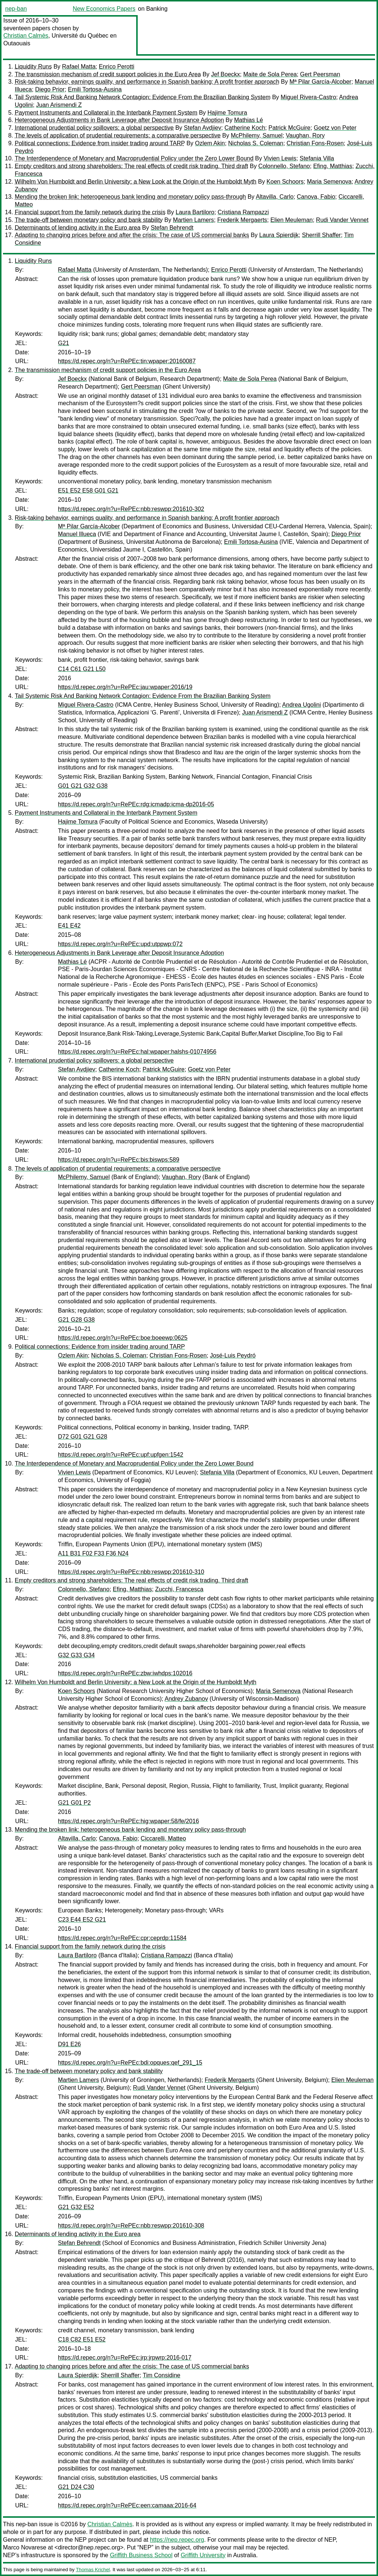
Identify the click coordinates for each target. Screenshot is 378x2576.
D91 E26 (69, 2044)
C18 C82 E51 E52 (82, 2339)
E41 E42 (69, 925)
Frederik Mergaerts (242, 220)
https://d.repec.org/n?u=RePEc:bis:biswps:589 (118, 1160)
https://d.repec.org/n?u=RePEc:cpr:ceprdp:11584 (122, 1938)
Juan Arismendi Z (59, 105)
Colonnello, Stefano (284, 166)
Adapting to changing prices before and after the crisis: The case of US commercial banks (132, 235)
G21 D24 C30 (76, 2487)
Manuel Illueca (77, 534)
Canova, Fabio (316, 197)
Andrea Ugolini (301, 705)
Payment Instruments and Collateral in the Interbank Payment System (106, 112)
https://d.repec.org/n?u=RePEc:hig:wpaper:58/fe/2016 (128, 1821)
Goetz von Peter (335, 128)
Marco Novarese (24, 2547)
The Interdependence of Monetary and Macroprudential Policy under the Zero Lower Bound (134, 158)
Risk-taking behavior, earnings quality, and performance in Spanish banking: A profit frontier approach (147, 82)
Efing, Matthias (332, 166)
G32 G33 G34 (76, 1655)
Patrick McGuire (289, 128)
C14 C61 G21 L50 (82, 669)
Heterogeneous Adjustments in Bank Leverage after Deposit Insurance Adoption (119, 120)
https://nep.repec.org (177, 2540)
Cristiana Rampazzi (243, 212)
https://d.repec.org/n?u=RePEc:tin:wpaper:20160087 (127, 361)
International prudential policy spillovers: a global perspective (94, 128)
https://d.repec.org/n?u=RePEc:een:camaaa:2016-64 (127, 2505)
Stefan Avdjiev (202, 128)
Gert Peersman (320, 74)
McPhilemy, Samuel (256, 135)
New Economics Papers (104, 9)
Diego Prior (50, 89)
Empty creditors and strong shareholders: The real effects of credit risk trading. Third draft (131, 166)
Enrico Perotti (116, 66)
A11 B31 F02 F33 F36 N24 (93, 1553)
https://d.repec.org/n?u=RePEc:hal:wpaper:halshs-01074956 (137, 1052)
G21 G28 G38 (76, 1320)
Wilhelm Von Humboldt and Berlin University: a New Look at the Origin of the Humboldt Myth (136, 181)
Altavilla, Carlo (274, 197)
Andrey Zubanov (186, 1699)
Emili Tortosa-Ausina (95, 89)
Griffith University (203, 2555)
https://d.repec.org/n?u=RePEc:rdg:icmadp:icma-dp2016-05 (136, 804)
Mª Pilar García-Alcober (320, 82)
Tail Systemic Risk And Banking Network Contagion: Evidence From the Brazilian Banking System (143, 97)
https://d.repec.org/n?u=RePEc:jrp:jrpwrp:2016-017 (125, 2357)
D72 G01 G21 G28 (82, 1436)
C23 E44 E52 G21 (82, 1919)
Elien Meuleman (291, 220)
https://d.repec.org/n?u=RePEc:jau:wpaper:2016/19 (125, 687)
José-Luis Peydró (233, 1355)
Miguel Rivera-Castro (308, 97)
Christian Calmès (25, 35)
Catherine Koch (244, 128)
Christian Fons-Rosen (315, 143)
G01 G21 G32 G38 (82, 786)
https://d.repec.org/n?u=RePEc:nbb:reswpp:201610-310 (131, 1572)
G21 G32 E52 (76, 2207)
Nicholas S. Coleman (255, 143)
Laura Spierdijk (279, 235)
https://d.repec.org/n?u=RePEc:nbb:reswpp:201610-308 (131, 2225)
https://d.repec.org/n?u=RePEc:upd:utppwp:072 (120, 944)
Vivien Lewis (280, 158)
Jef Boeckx (225, 74)
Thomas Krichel (93, 2569)
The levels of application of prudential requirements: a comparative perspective (118, 135)
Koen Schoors (285, 181)
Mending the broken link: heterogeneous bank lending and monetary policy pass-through (130, 197)
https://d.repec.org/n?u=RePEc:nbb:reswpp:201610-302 (131, 509)
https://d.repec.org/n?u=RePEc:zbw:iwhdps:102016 (125, 1673)
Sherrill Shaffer (321, 235)
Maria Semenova (329, 181)
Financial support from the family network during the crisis (90, 212)
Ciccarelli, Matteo (163, 1838)
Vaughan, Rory (305, 135)
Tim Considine (162, 2375)
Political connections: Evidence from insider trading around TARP (100, 143)
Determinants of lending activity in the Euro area (78, 228)
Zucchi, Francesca (179, 1589)
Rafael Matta (79, 66)
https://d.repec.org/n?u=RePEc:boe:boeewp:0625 (123, 1338)
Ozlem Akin (210, 143)
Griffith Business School (141, 2555)
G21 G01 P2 (74, 1803)
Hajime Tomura (227, 112)
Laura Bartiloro (195, 212)
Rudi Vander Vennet (342, 220)
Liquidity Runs (33, 66)
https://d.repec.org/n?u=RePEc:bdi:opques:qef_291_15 (130, 2062)
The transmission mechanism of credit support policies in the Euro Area (108, 74)
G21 (63, 343)
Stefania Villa (317, 158)
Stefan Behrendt (172, 228)
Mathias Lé (248, 120)
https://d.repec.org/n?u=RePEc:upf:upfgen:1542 (120, 1455)
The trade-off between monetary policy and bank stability (89, 220)
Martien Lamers (193, 220)
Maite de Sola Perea (270, 74)
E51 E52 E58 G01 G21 (88, 490)
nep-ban (16, 9)
